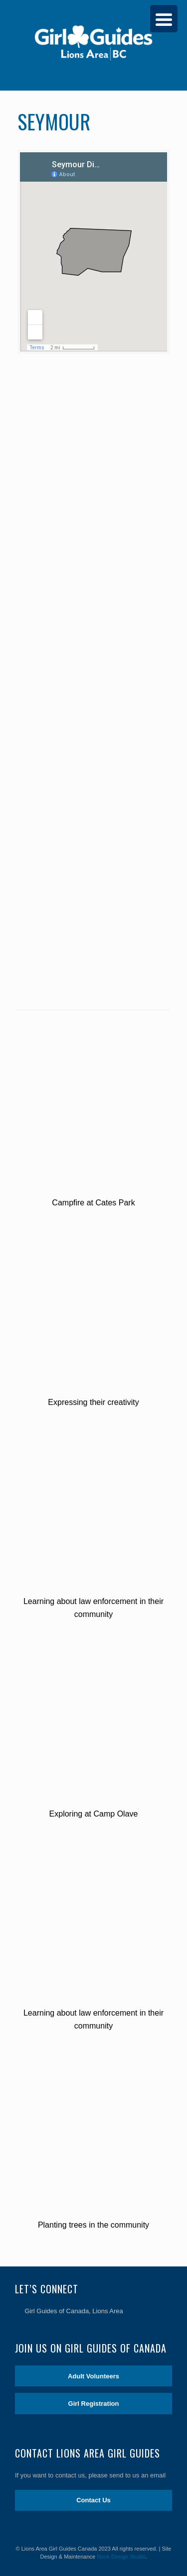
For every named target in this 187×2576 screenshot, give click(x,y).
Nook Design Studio (121, 2557)
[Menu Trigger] (164, 18)
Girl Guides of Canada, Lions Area (74, 2311)
